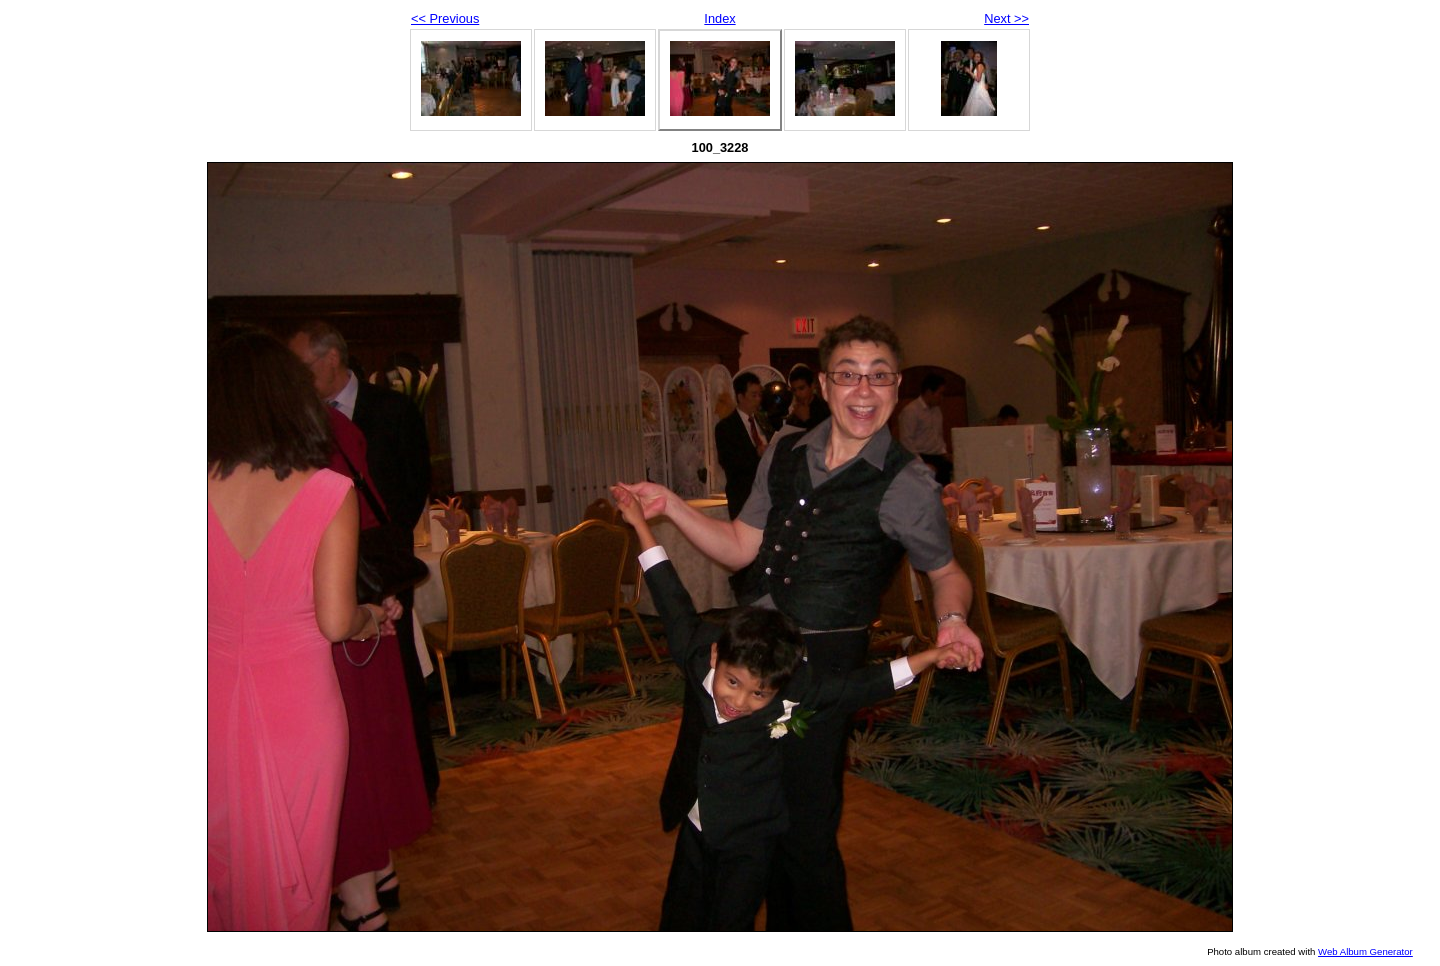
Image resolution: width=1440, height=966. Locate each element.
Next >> (1006, 18)
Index (719, 18)
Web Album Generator (1365, 951)
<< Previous (445, 18)
